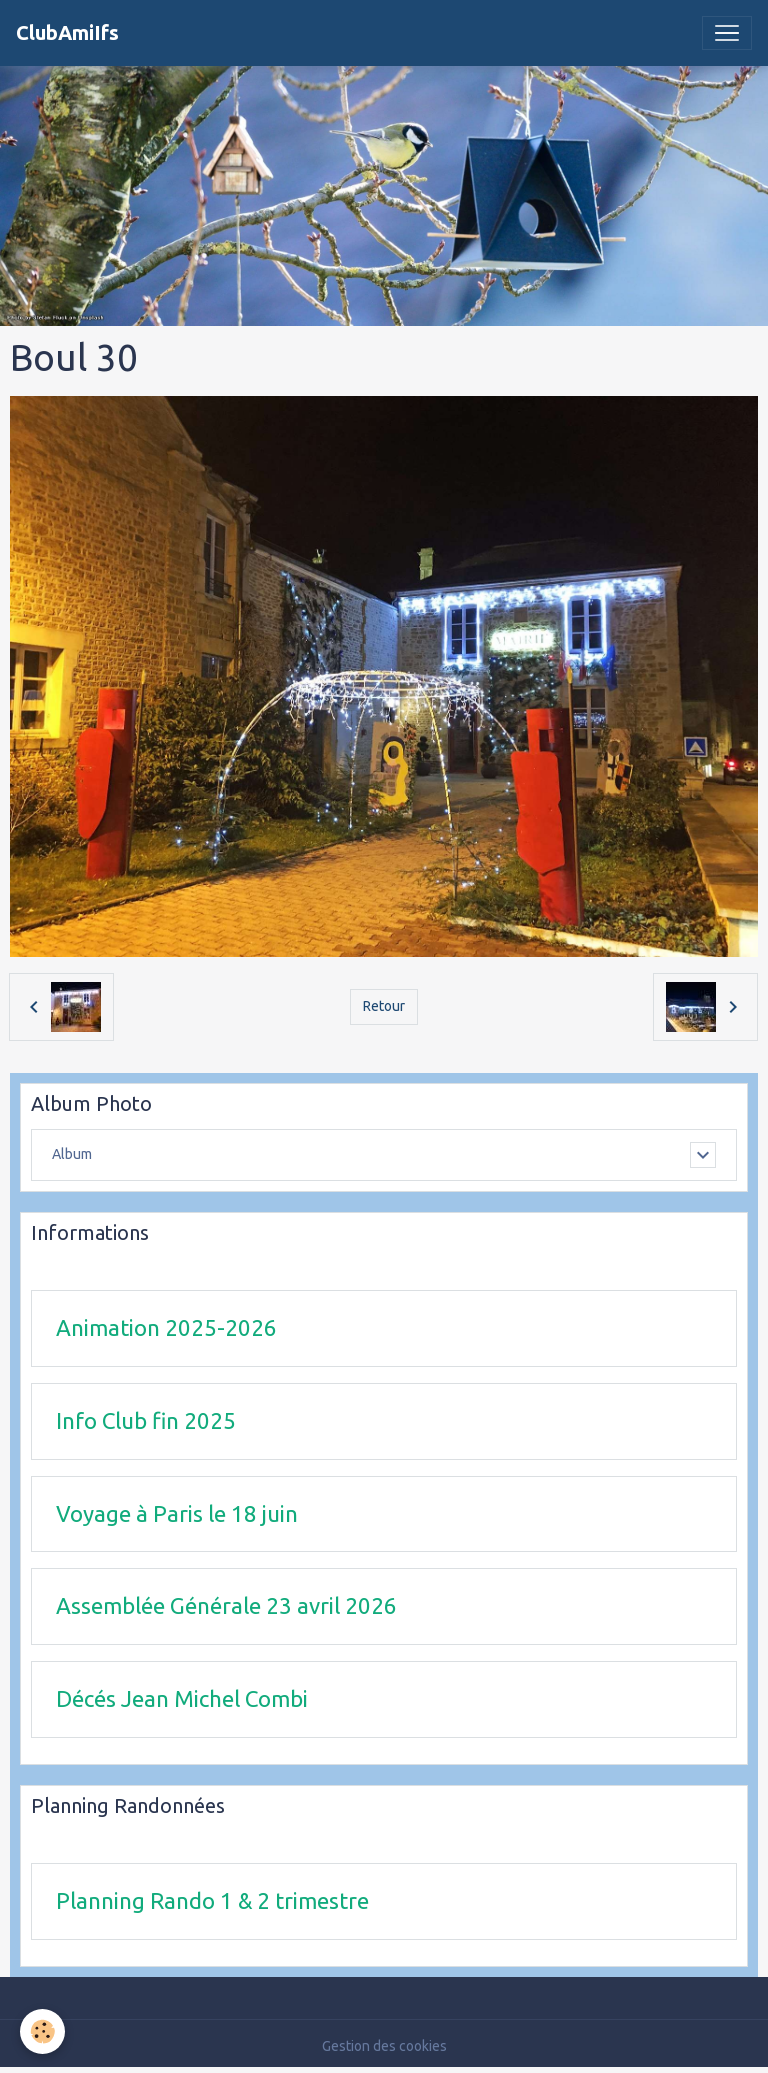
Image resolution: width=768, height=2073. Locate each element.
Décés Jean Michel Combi (182, 1698)
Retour (384, 1006)
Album (72, 1154)
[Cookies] (42, 2031)
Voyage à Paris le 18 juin (177, 1513)
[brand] (67, 33)
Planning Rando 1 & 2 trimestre (212, 1900)
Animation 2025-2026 (166, 1327)
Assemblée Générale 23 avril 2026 (226, 1605)
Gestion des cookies (384, 2046)
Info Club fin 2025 (146, 1420)
